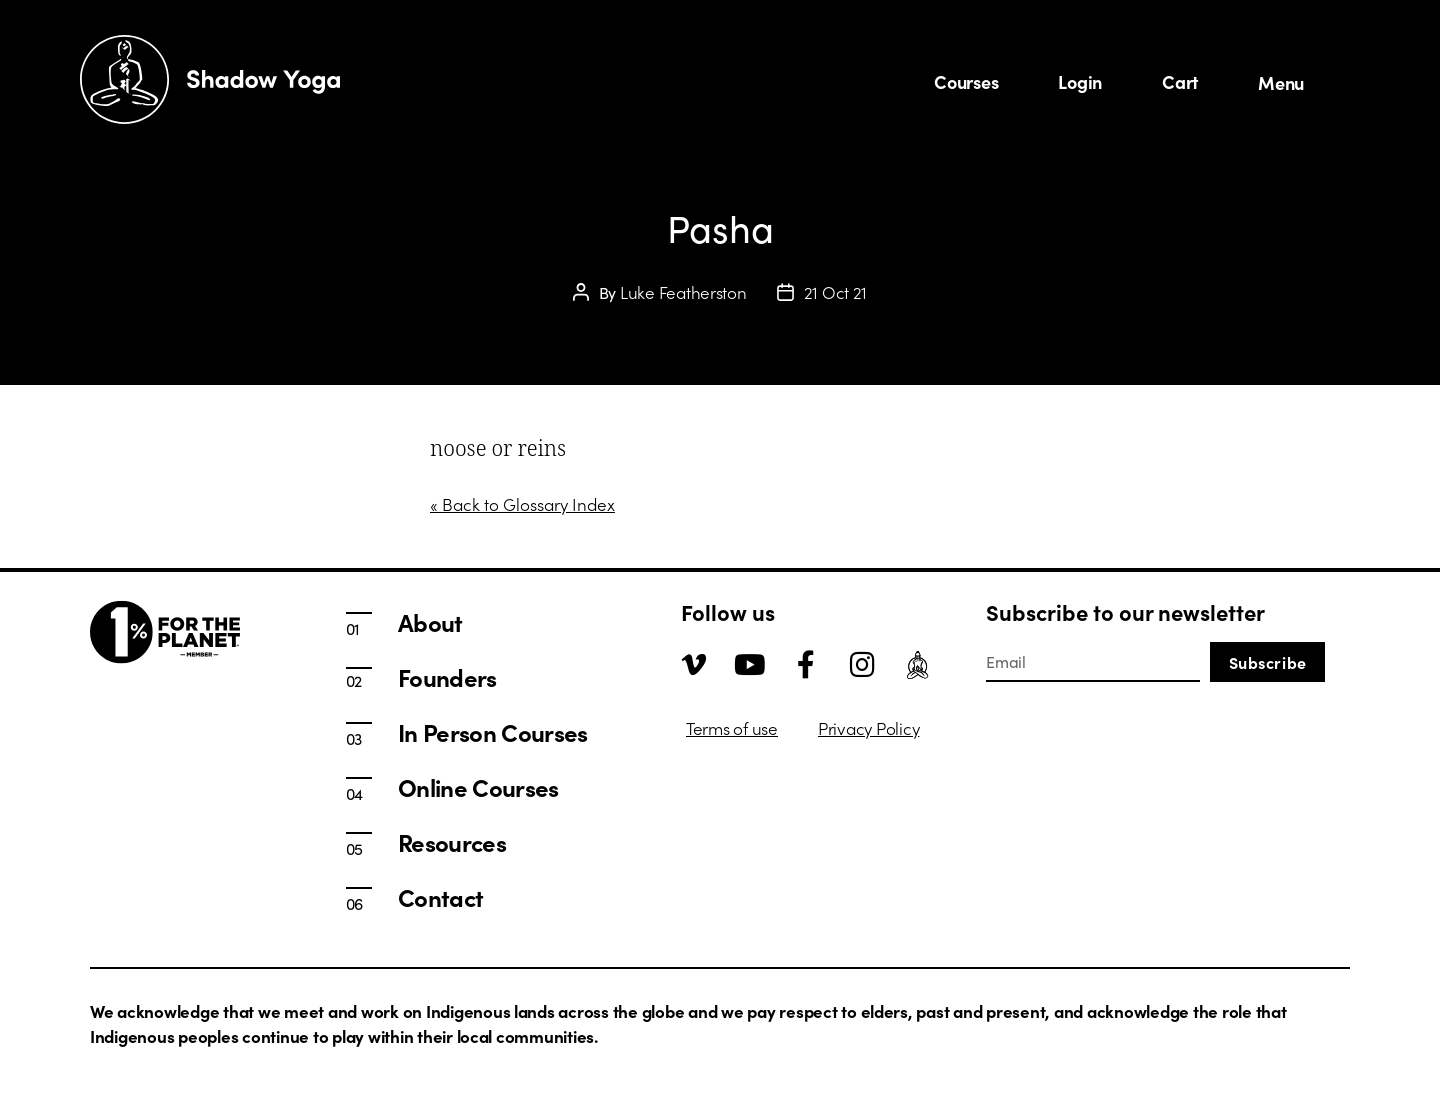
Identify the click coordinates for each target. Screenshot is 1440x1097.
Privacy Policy (868, 728)
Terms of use (732, 728)
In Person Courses (493, 732)
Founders (447, 677)
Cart (1180, 81)
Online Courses (478, 787)
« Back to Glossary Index (522, 504)
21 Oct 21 (836, 292)
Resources (452, 842)
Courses (966, 81)
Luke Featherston (683, 292)
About (430, 622)
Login (1080, 81)
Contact (440, 897)
